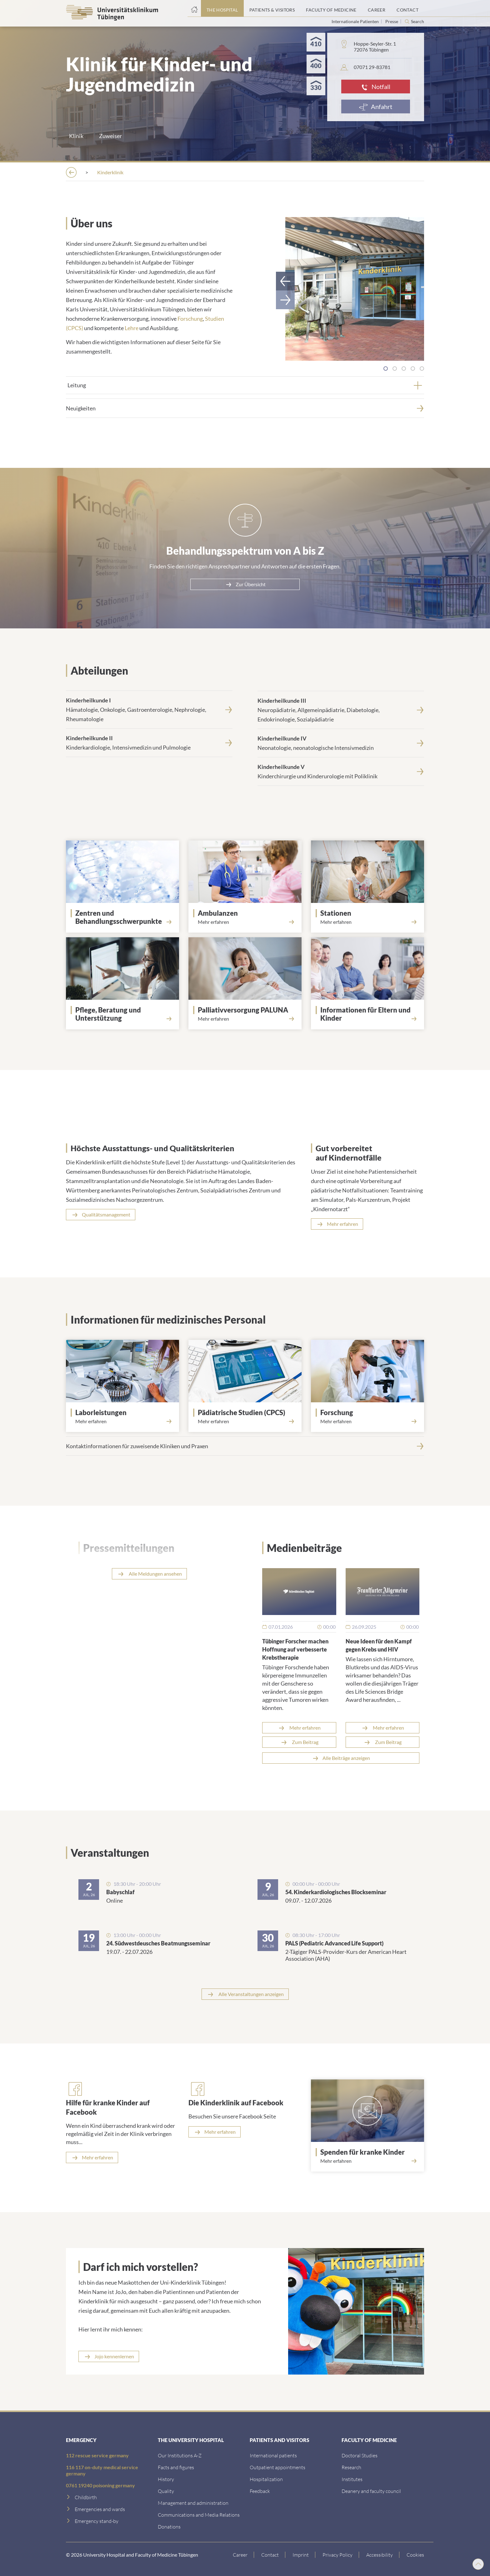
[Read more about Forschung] (367, 1420)
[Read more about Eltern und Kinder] (367, 1026)
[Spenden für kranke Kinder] (369, 2151)
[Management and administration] (193, 2502)
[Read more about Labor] (122, 1420)
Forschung (190, 318)
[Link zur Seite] (124, 917)
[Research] (351, 2466)
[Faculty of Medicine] (331, 8)
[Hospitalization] (266, 2478)
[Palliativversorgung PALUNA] (247, 1009)
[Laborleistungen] (124, 1412)
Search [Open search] (417, 21)
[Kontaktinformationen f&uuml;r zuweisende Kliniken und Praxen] (245, 1445)
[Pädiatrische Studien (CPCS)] (247, 1412)
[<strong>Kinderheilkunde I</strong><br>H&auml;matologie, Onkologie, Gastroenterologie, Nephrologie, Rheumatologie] (149, 709)
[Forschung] (369, 1412)
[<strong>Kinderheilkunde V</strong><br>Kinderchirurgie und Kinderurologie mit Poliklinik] (341, 770)
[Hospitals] (205, 172)
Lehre (131, 327)
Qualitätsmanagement (106, 1214)
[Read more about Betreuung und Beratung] (122, 1026)
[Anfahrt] (375, 106)
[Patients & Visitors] (272, 8)
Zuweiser (110, 135)
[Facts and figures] (176, 2466)
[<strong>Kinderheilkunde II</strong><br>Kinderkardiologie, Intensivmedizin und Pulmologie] (149, 742)
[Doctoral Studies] (360, 2455)
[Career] (376, 8)
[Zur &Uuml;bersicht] (245, 583)
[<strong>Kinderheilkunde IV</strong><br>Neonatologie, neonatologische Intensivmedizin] (341, 742)
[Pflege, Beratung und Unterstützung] (124, 1013)
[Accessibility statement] (379, 2554)
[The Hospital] (222, 8)
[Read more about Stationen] (367, 921)
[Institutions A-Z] (158, 172)
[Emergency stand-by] (96, 2520)
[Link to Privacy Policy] (337, 2554)
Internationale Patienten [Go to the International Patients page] (356, 21)
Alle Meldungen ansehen (155, 1573)
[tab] (385, 368)
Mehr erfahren (304, 1727)
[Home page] (194, 8)
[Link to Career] (240, 2554)
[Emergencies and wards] (100, 2508)
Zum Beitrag (304, 1741)
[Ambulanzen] (247, 913)
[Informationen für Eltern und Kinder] (369, 1013)
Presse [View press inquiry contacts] (392, 21)
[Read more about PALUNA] (245, 1018)
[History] (166, 2478)
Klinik (76, 135)
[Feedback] (260, 2490)
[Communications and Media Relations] (199, 2514)
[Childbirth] (86, 2496)
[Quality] (166, 2490)
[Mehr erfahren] (92, 2156)
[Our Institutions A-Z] (180, 2455)
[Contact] (407, 8)
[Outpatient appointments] (277, 2466)
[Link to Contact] (270, 2554)
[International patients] (273, 2455)
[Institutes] (352, 2478)
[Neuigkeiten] (245, 407)
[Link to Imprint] (300, 2554)
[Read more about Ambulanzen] (245, 921)
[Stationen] (369, 913)
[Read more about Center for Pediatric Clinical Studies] (245, 1420)
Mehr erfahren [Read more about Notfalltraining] (342, 1223)
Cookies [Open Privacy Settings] (415, 2554)
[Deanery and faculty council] (371, 2490)
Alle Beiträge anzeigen (346, 1757)
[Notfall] (375, 86)
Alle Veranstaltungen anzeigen (251, 1993)
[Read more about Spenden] (367, 2160)
